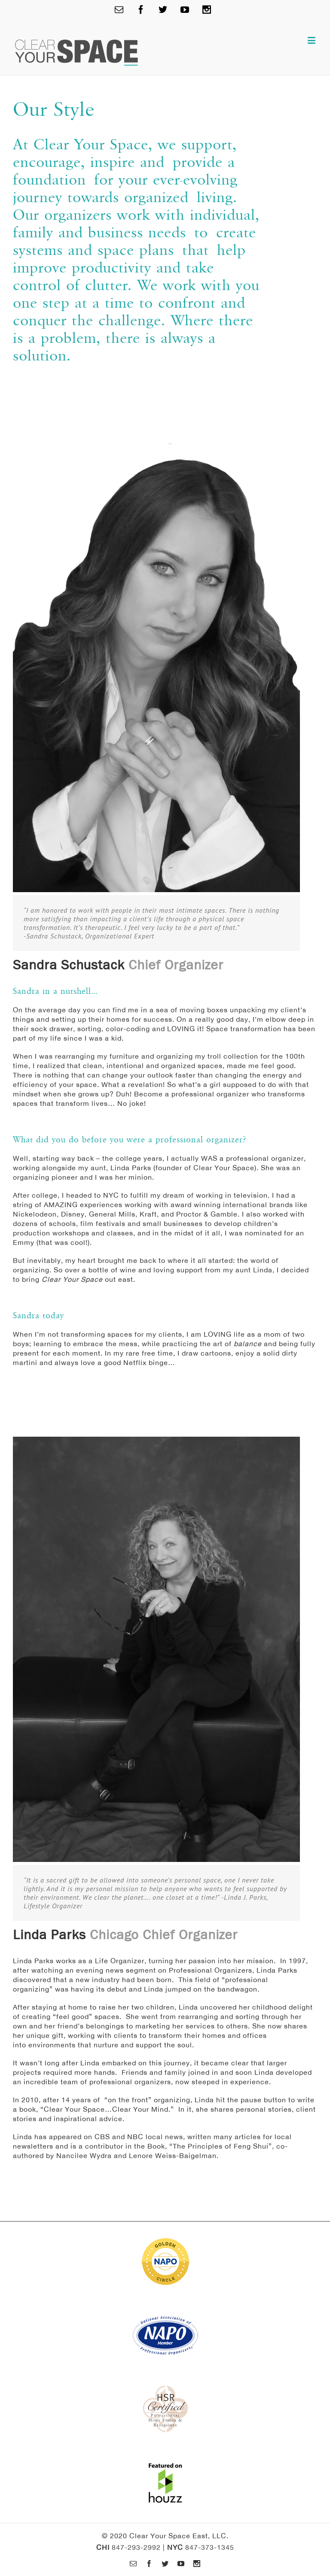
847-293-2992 (136, 2547)
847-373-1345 (209, 2547)
